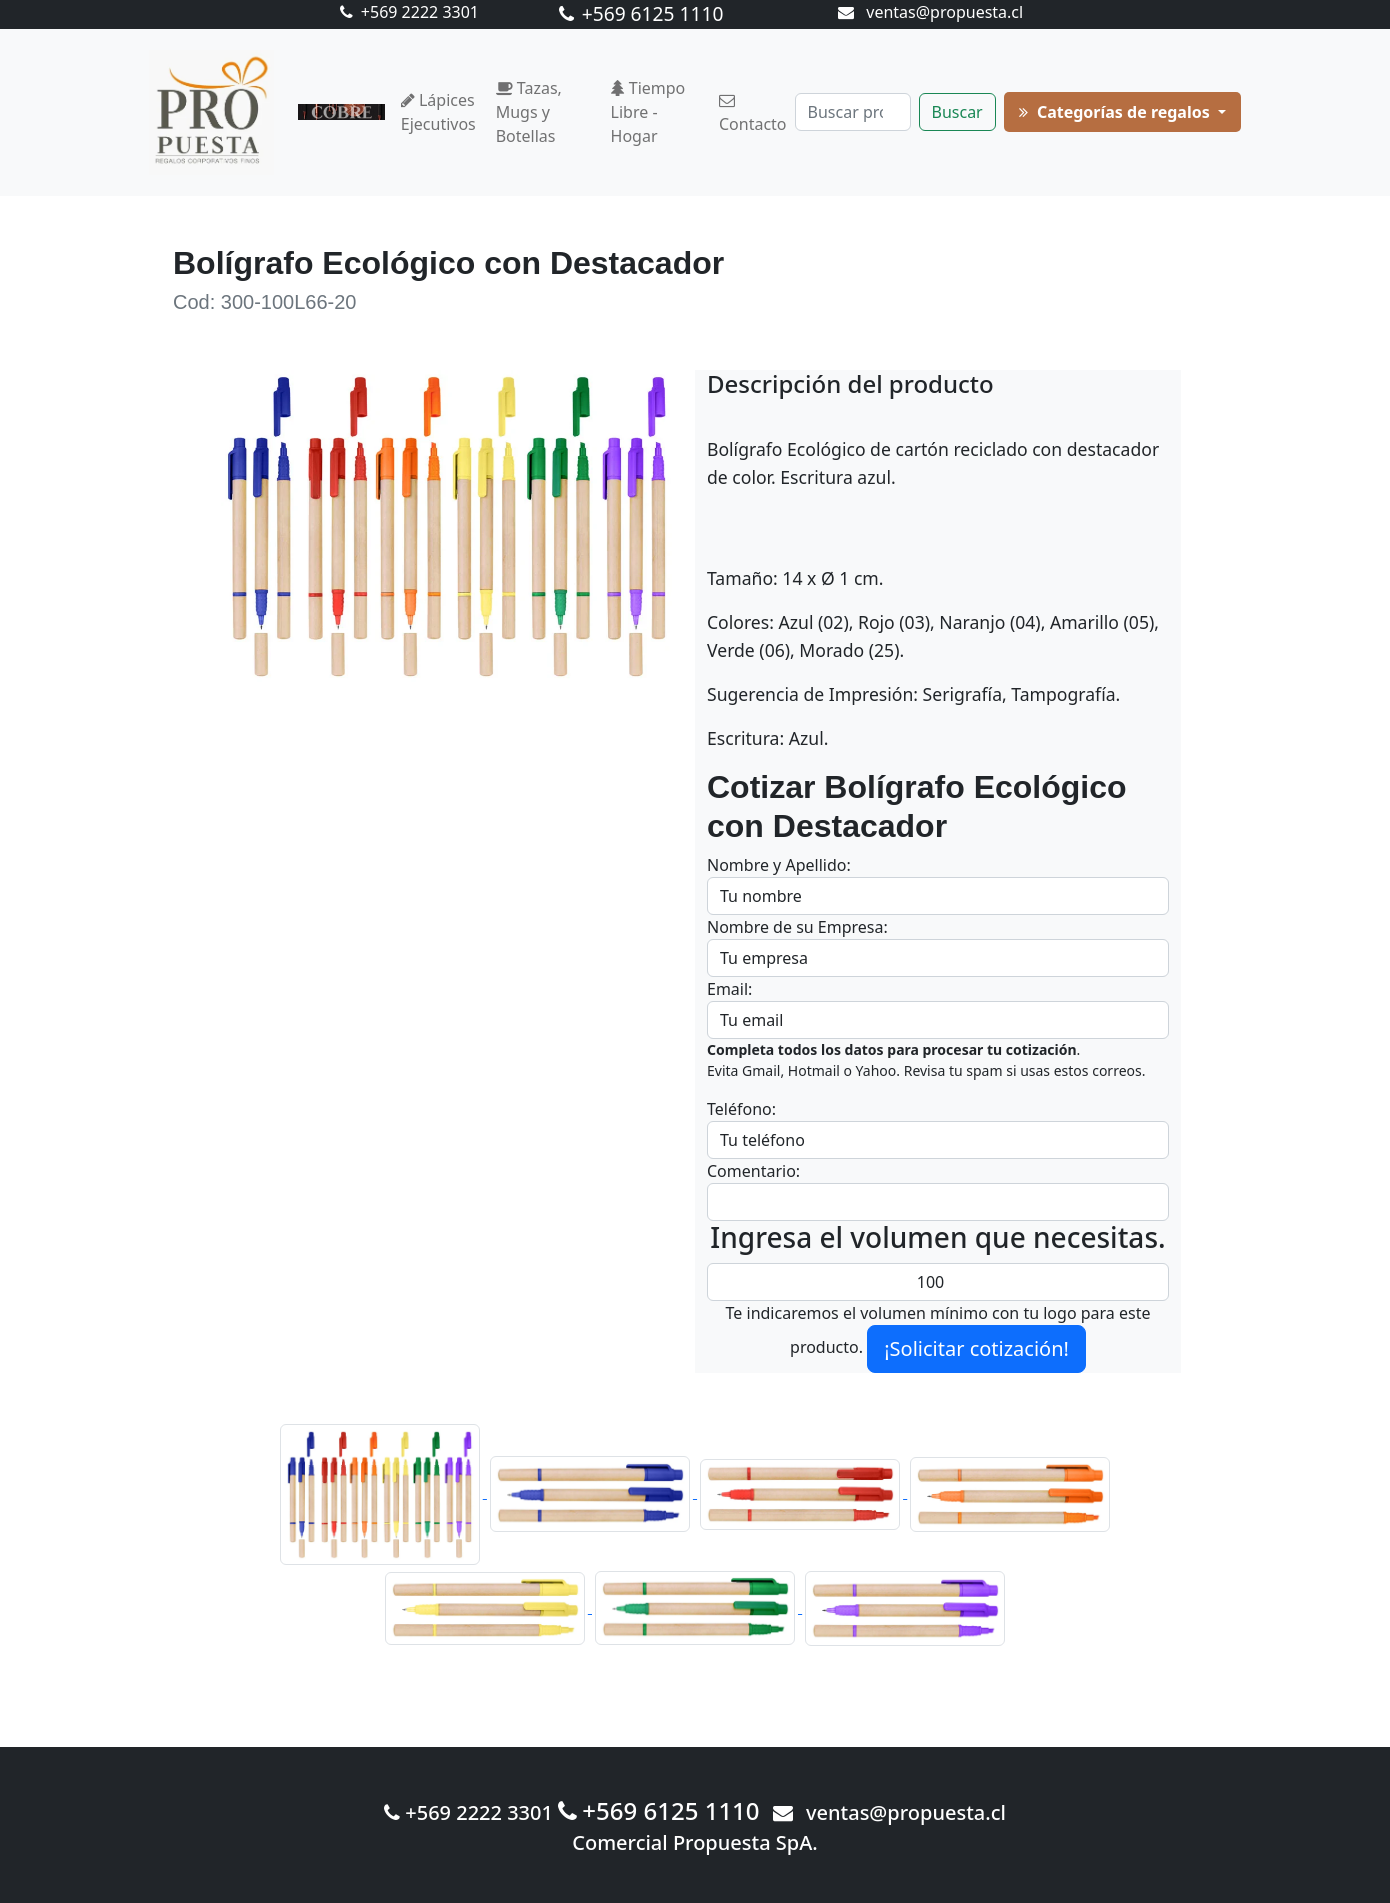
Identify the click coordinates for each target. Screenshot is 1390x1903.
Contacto (753, 114)
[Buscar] (853, 112)
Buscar (957, 112)
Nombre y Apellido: (779, 865)
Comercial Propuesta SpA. (695, 1842)
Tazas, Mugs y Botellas (529, 112)
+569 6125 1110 (641, 13)
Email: (729, 989)
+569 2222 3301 (409, 12)
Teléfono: (741, 1109)
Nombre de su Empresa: (797, 927)
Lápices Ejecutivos (438, 112)
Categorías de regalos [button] (1116, 112)
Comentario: (753, 1171)
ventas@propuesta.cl (930, 12)
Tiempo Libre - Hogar (648, 112)
